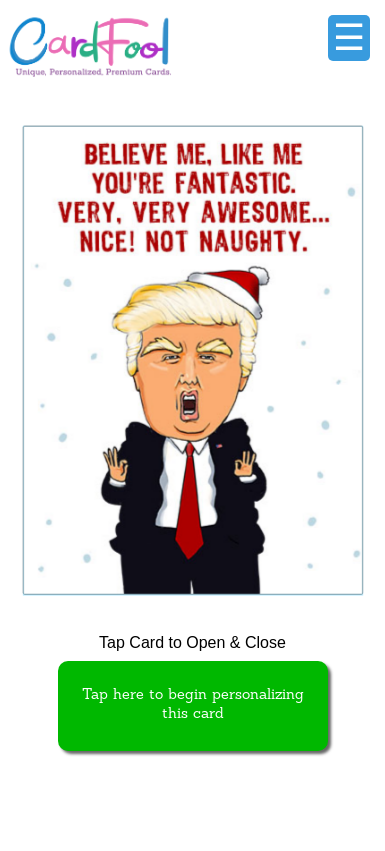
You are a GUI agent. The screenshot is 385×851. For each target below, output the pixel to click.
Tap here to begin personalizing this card (193, 705)
